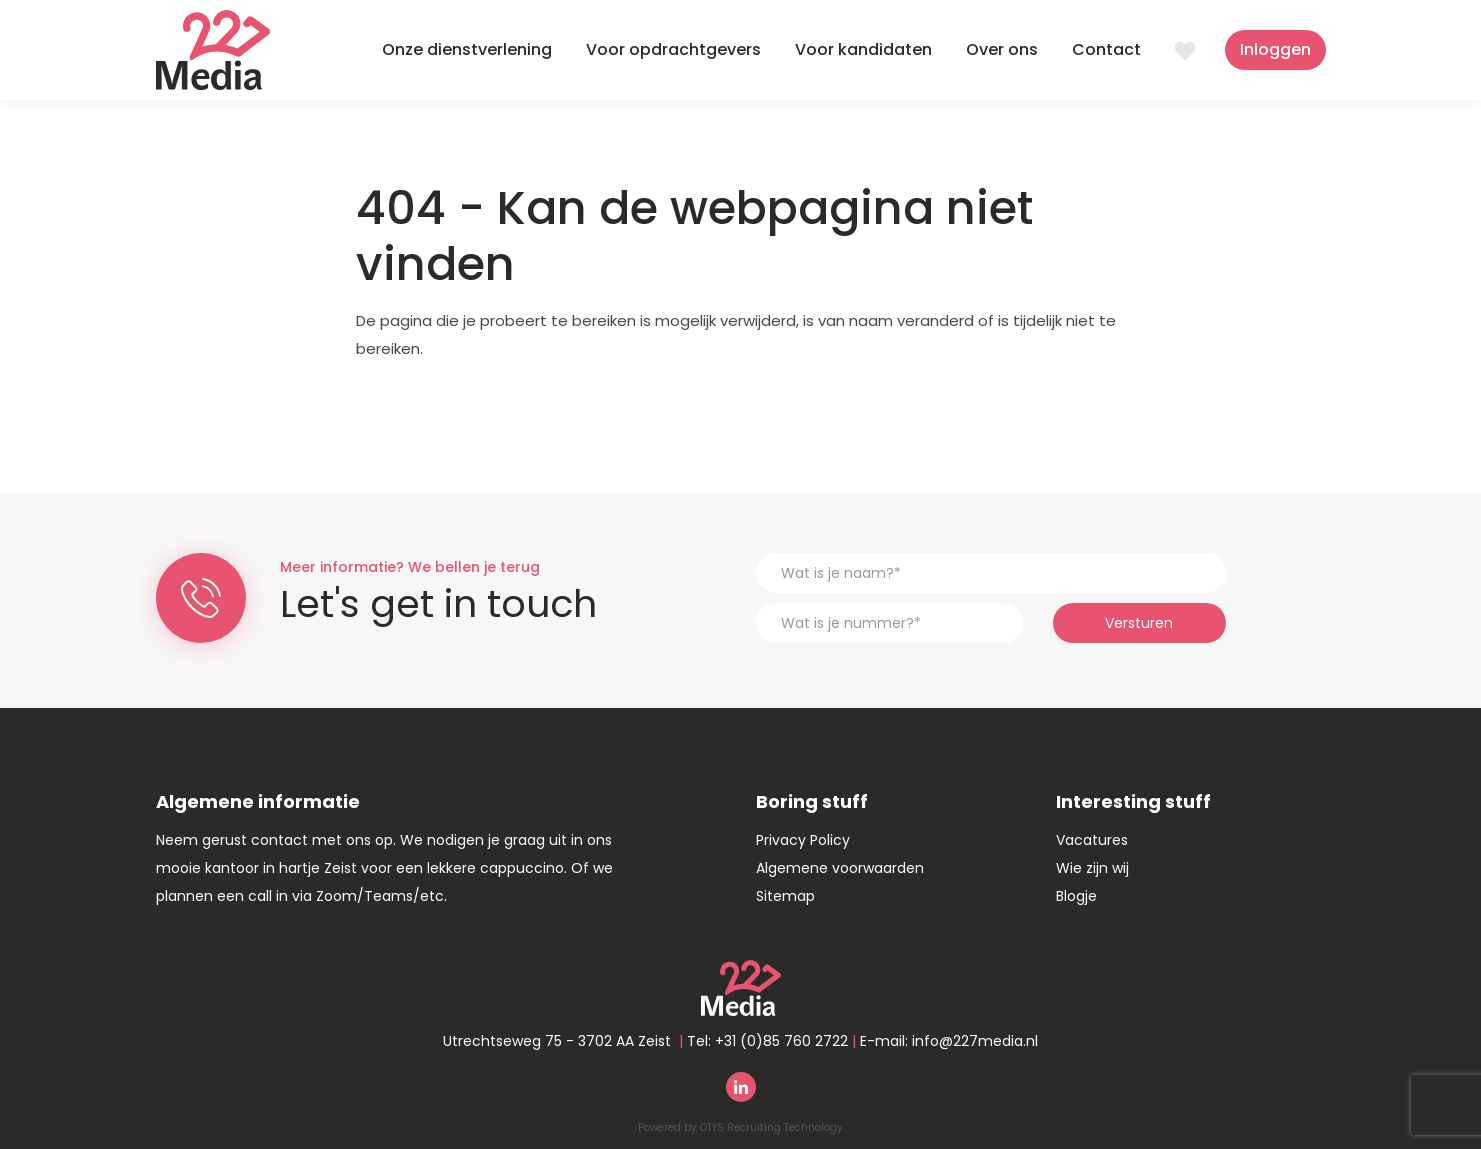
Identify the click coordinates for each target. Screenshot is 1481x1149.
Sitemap (785, 896)
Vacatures (1092, 840)
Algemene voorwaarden (840, 868)
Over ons (1002, 49)
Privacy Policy (803, 840)
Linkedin (741, 1087)
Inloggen (1275, 49)
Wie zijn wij (1092, 868)
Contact (1106, 49)
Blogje (1076, 896)
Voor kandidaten (863, 49)
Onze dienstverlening (467, 49)
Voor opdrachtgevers (673, 49)
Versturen (1139, 623)
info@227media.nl (975, 1041)
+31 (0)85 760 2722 (781, 1041)
